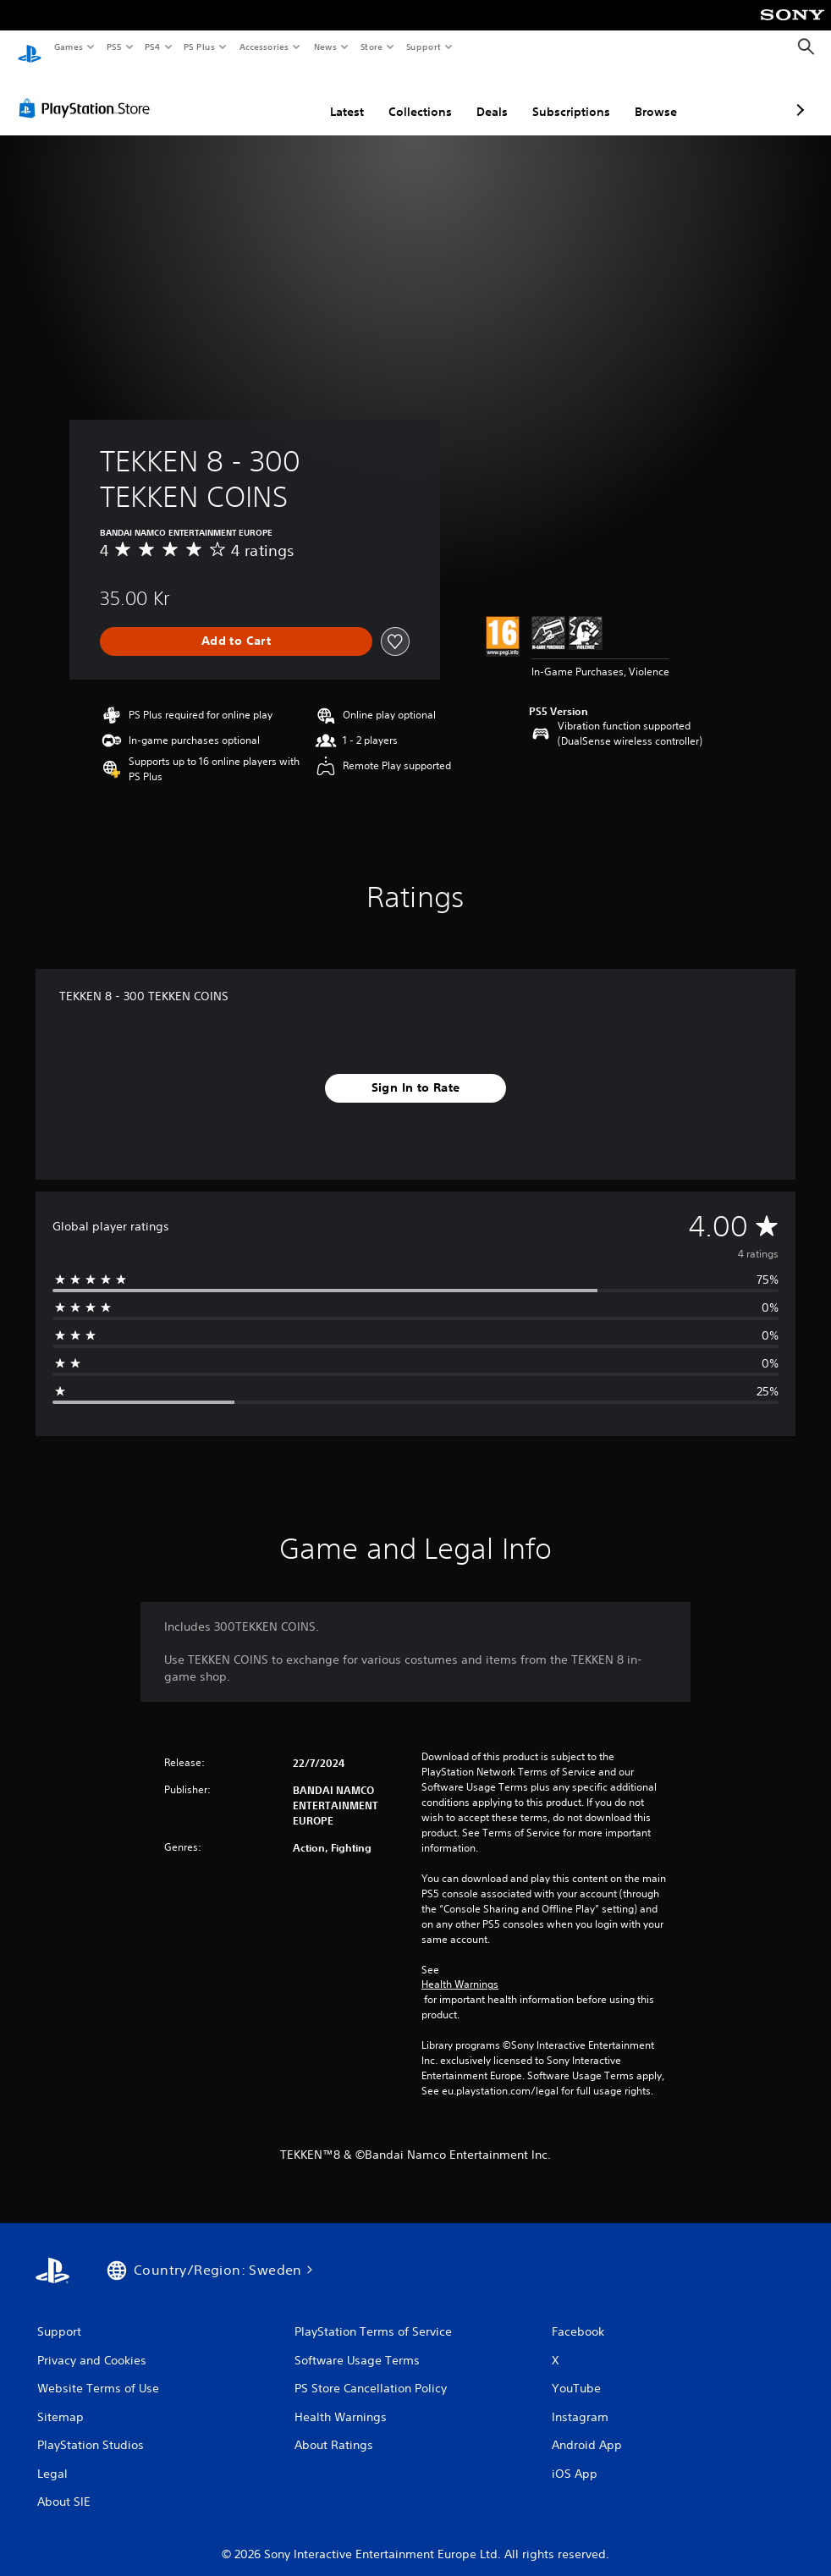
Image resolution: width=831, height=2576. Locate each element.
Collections (330, 95)
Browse (566, 95)
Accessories (263, 46)
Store (371, 46)
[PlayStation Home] (29, 47)
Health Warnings (459, 1968)
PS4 (152, 46)
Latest (257, 95)
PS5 (114, 46)
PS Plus (200, 46)
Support (422, 46)
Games (67, 46)
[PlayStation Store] (88, 92)
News (325, 46)
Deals (402, 95)
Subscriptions (481, 95)
